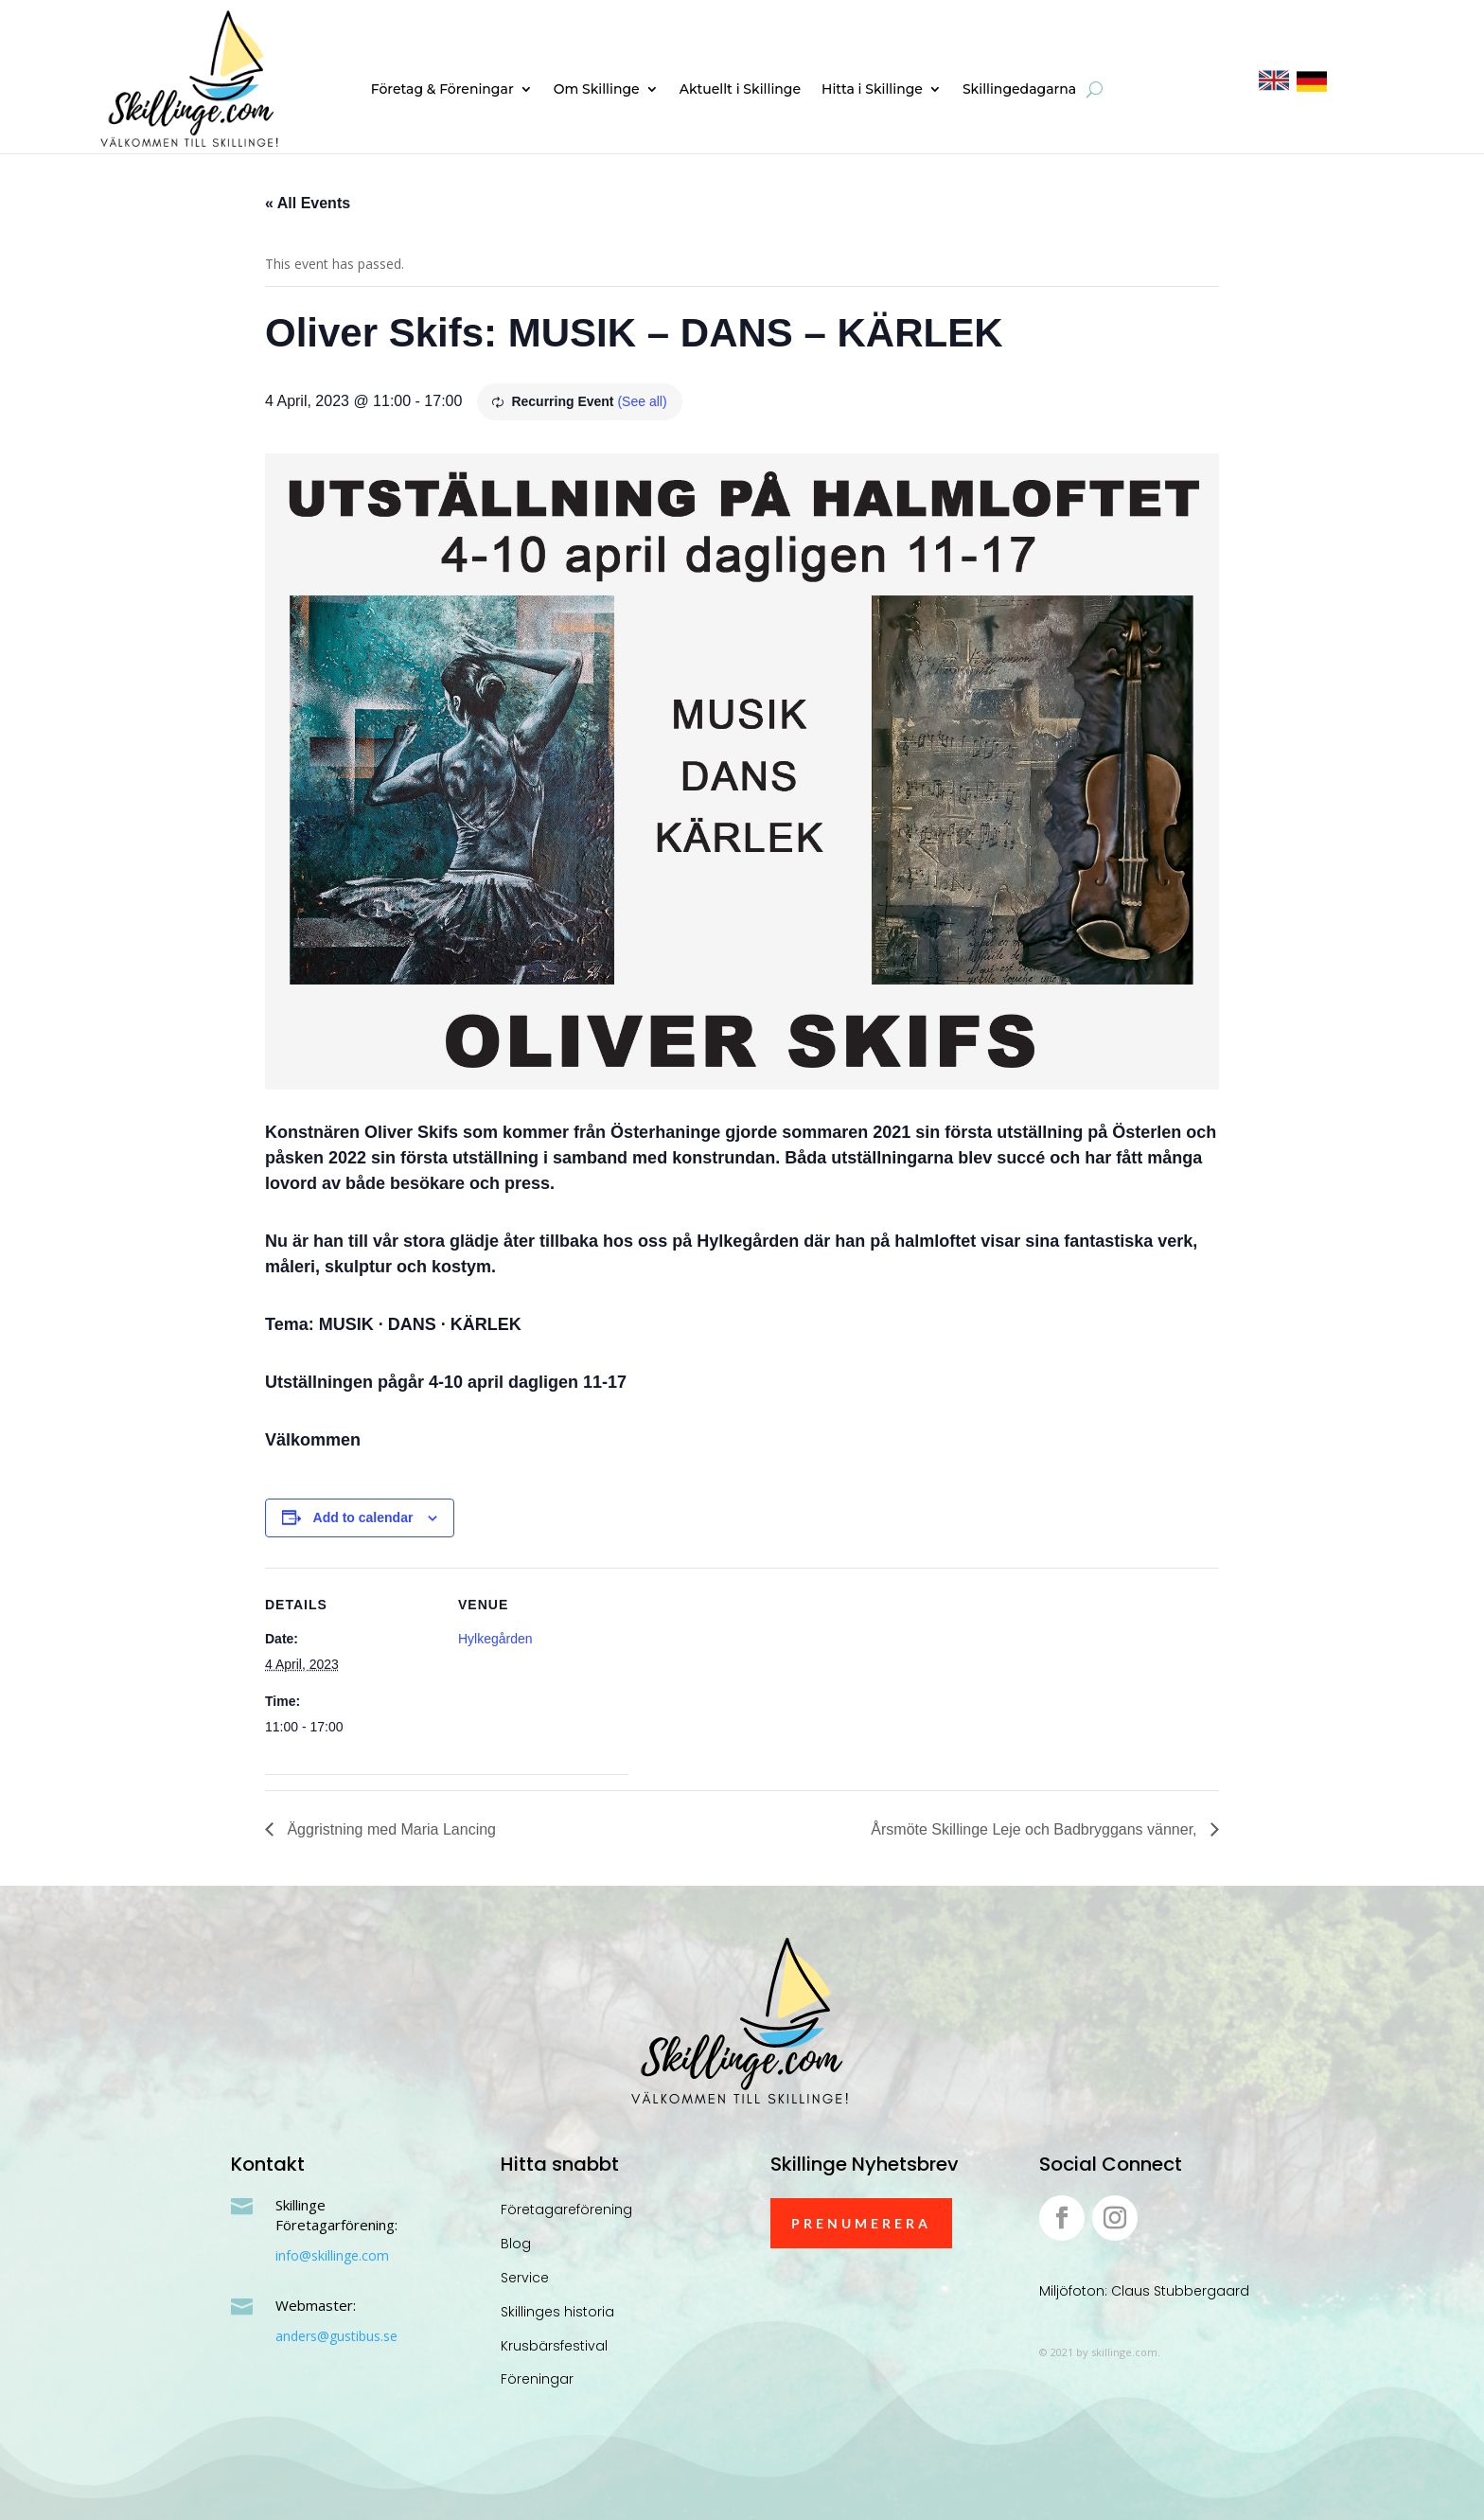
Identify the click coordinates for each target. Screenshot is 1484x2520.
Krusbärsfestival (554, 2345)
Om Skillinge (597, 90)
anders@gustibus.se (336, 2336)
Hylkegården (495, 1638)
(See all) (641, 401)
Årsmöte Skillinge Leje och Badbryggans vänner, (1036, 1829)
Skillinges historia (557, 2311)
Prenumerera (861, 2223)
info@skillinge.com (332, 2255)
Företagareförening (566, 2209)
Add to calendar (363, 1517)
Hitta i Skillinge (872, 90)
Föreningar (537, 2378)
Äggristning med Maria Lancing (389, 1829)
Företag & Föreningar (442, 90)
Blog (516, 2243)
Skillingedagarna (1019, 90)
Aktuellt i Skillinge (740, 90)
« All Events (307, 203)
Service (525, 2277)
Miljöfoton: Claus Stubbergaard (1144, 2290)
